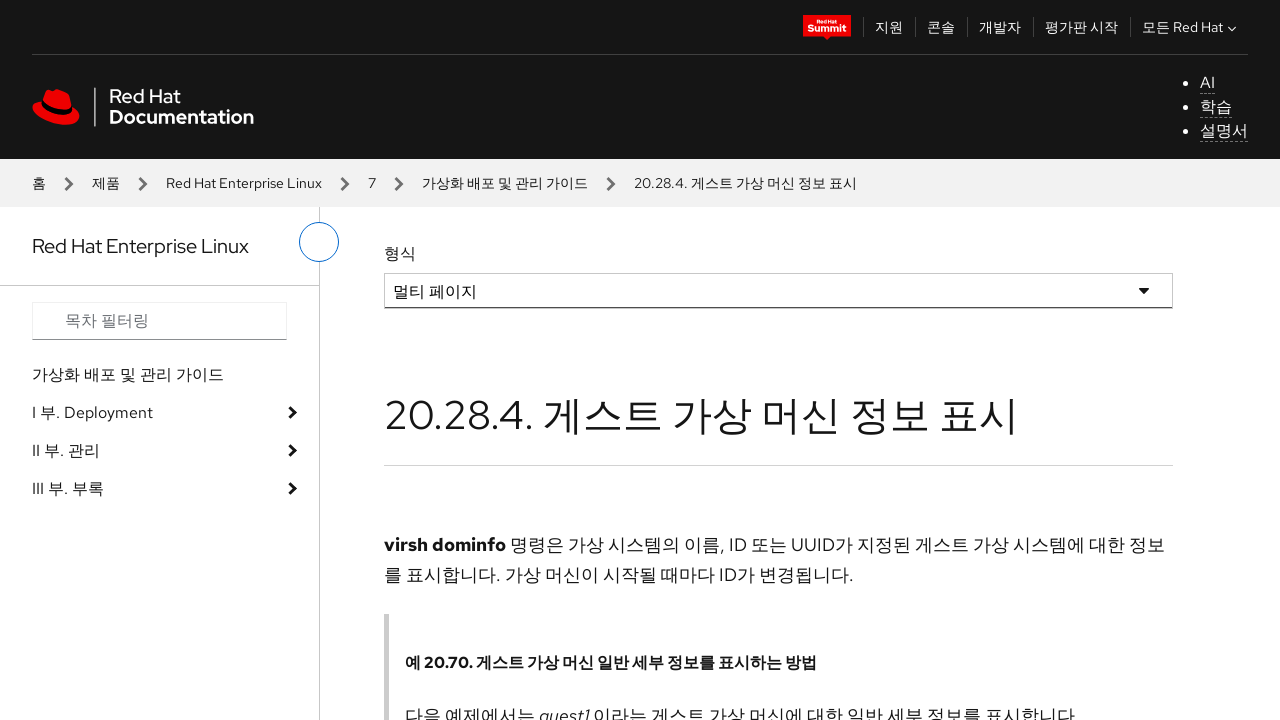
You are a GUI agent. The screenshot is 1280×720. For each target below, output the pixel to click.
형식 (400, 253)
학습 (1216, 106)
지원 (889, 27)
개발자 (1000, 27)
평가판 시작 (1081, 27)
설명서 (1224, 130)
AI (1207, 82)
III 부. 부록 (68, 488)
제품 (106, 183)
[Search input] (159, 321)
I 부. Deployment (92, 412)
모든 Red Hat (1191, 27)
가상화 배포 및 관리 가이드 (505, 183)
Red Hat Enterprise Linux (244, 183)
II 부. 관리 (66, 450)
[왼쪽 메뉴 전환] (319, 242)
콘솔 (941, 27)
